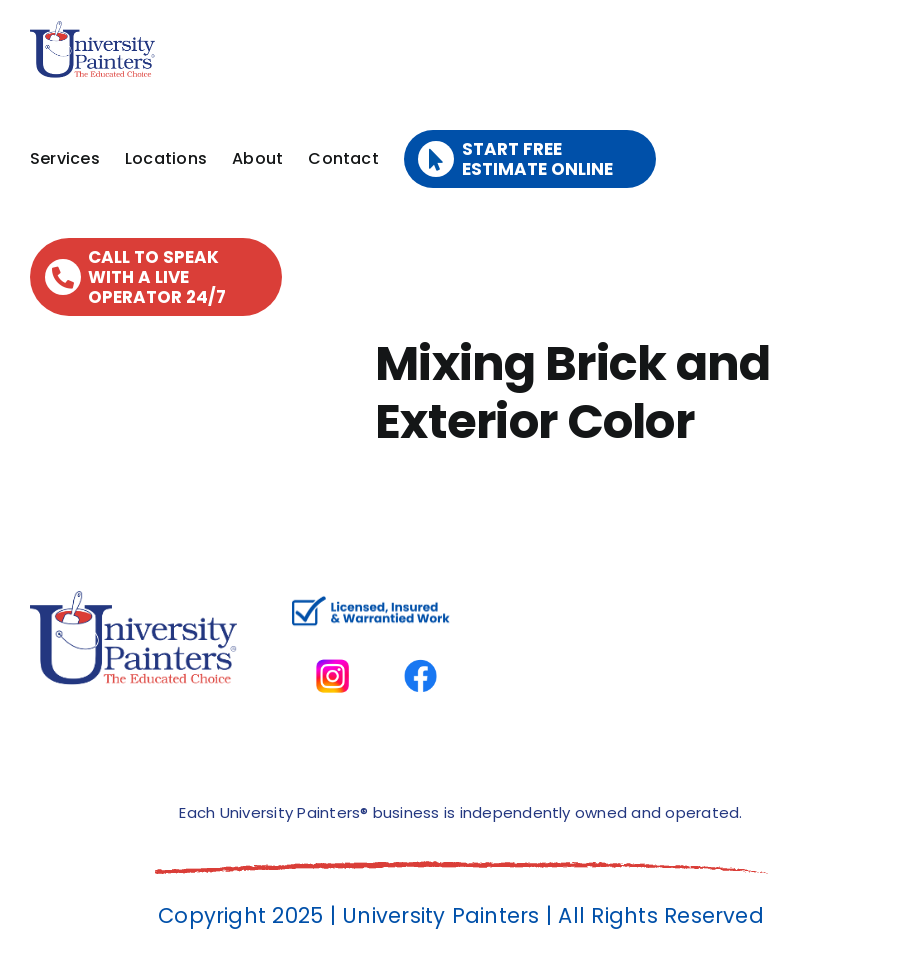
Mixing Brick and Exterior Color (572, 392)
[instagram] (332, 642)
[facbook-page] (420, 642)
